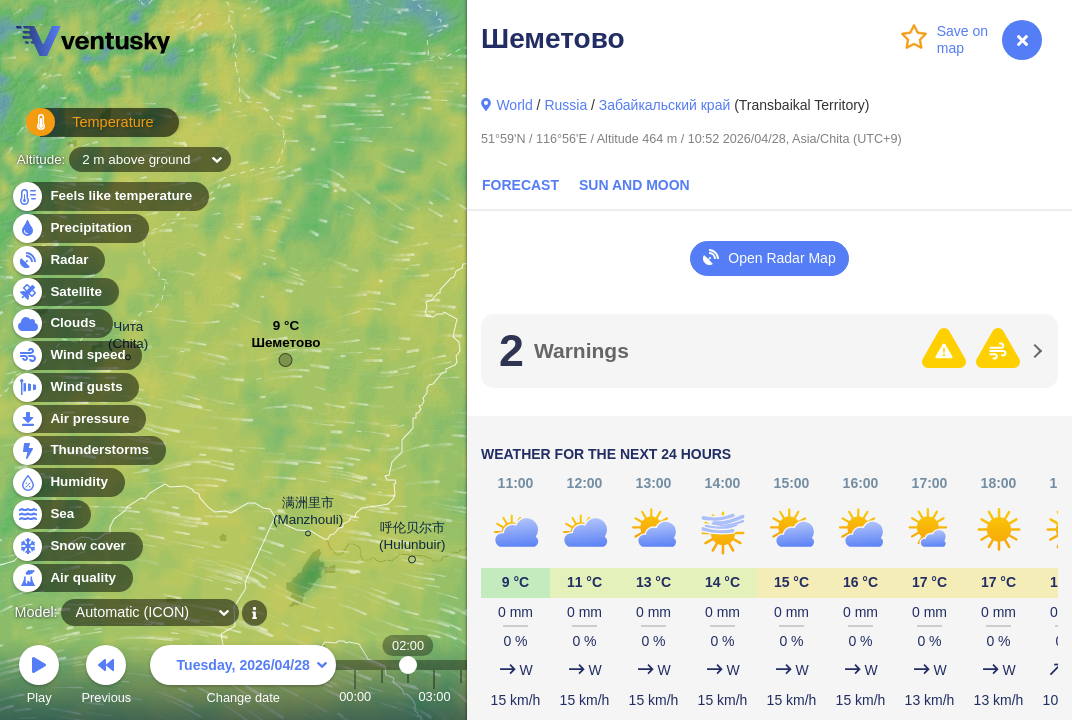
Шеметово (286, 347)
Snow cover (76, 546)
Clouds (61, 323)
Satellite (64, 292)
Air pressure (78, 419)
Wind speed (76, 355)
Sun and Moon (634, 185)
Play (39, 677)
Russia (565, 105)
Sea (50, 514)
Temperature (79, 129)
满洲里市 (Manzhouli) (308, 514)
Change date (243, 677)
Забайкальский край (664, 105)
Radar (58, 260)
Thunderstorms (88, 450)
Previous (106, 677)
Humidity (67, 482)
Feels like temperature (109, 196)
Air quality (71, 578)
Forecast (520, 185)
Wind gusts (75, 387)
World (514, 105)
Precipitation (79, 228)
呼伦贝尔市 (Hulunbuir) (412, 539)
